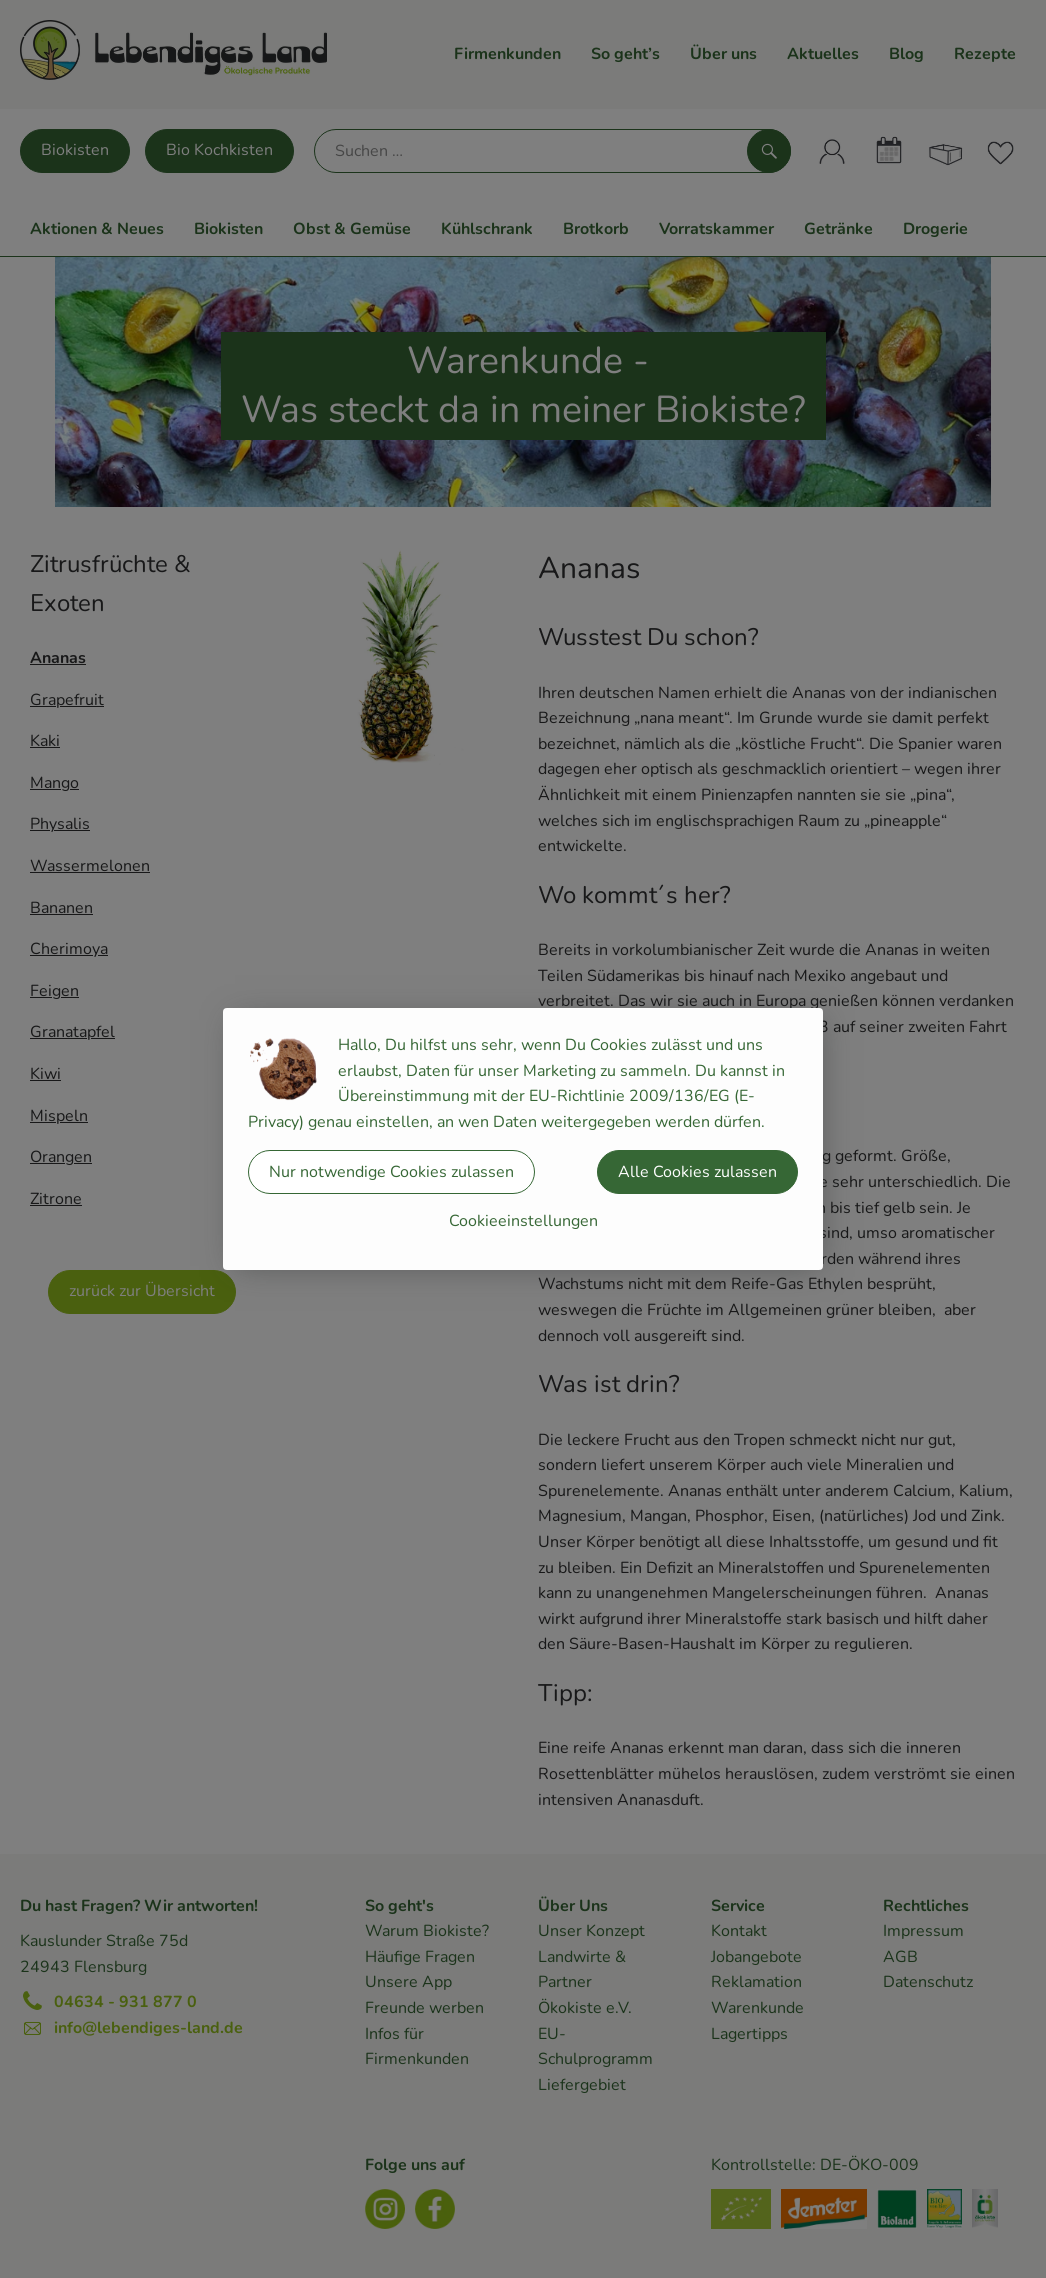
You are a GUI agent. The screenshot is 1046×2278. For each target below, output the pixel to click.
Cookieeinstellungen (523, 1221)
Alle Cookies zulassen (697, 1172)
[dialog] (523, 1139)
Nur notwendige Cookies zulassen (391, 1172)
